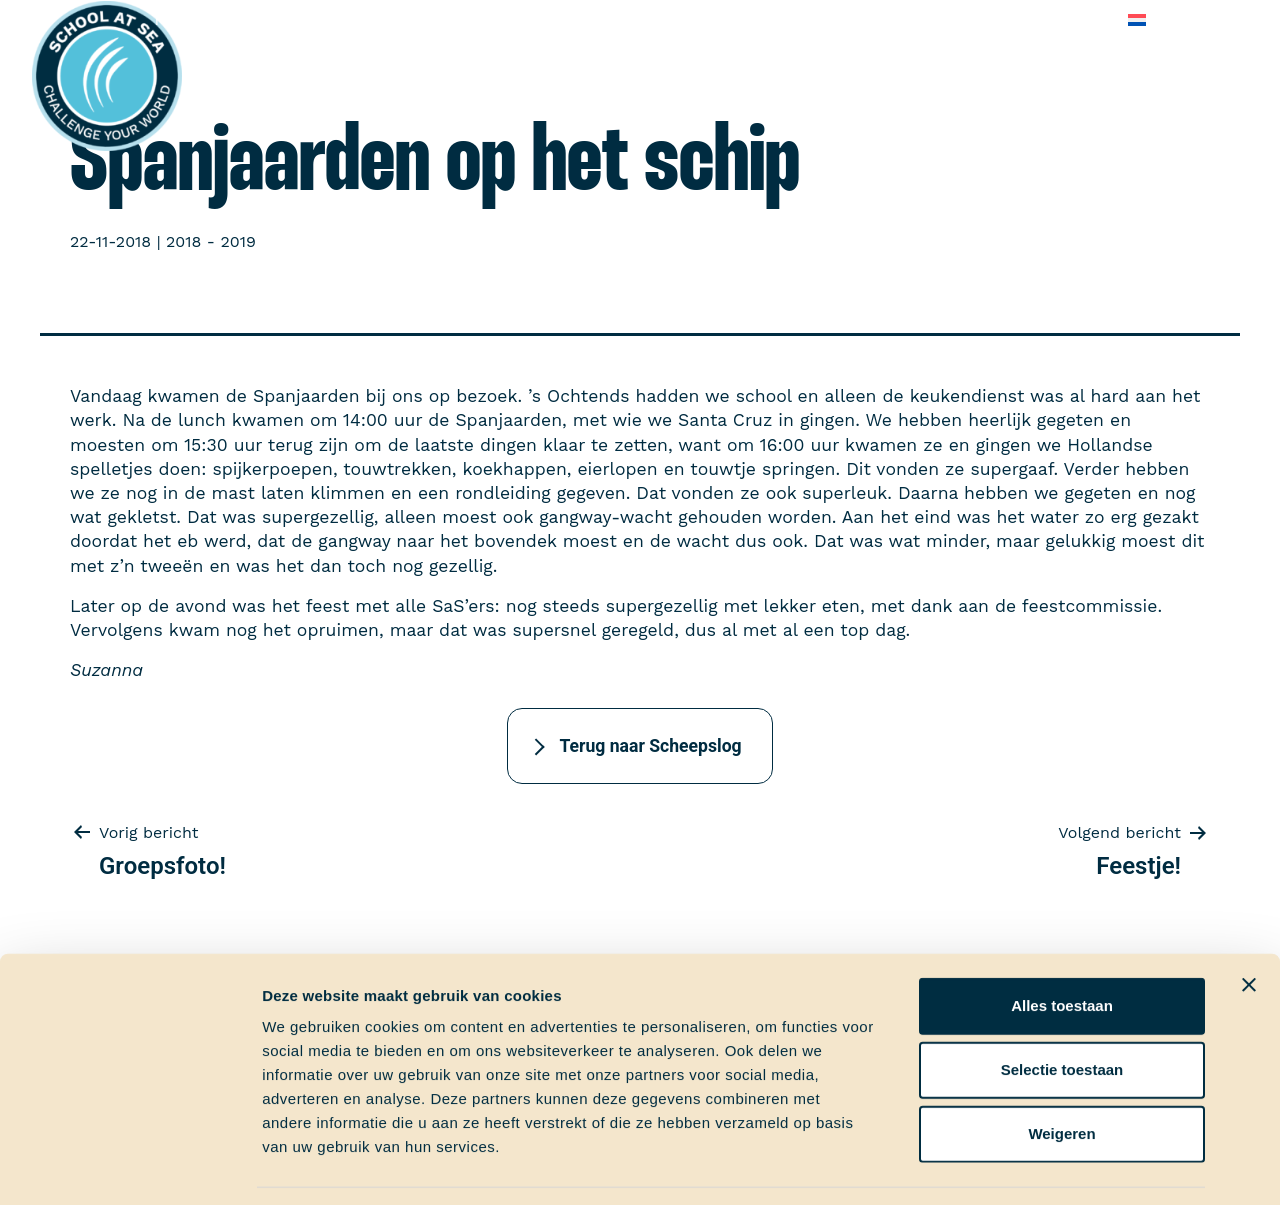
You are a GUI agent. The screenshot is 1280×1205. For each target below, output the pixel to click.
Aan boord (336, 19)
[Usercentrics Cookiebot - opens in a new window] (129, 1166)
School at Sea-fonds (585, 19)
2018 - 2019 (211, 241)
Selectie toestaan (1062, 1007)
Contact (1073, 19)
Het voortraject (212, 19)
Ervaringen (441, 19)
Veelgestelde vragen (940, 19)
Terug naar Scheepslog (650, 746)
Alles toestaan (1062, 943)
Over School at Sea (763, 19)
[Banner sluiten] (1249, 923)
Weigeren (1061, 1071)
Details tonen (1080, 1165)
